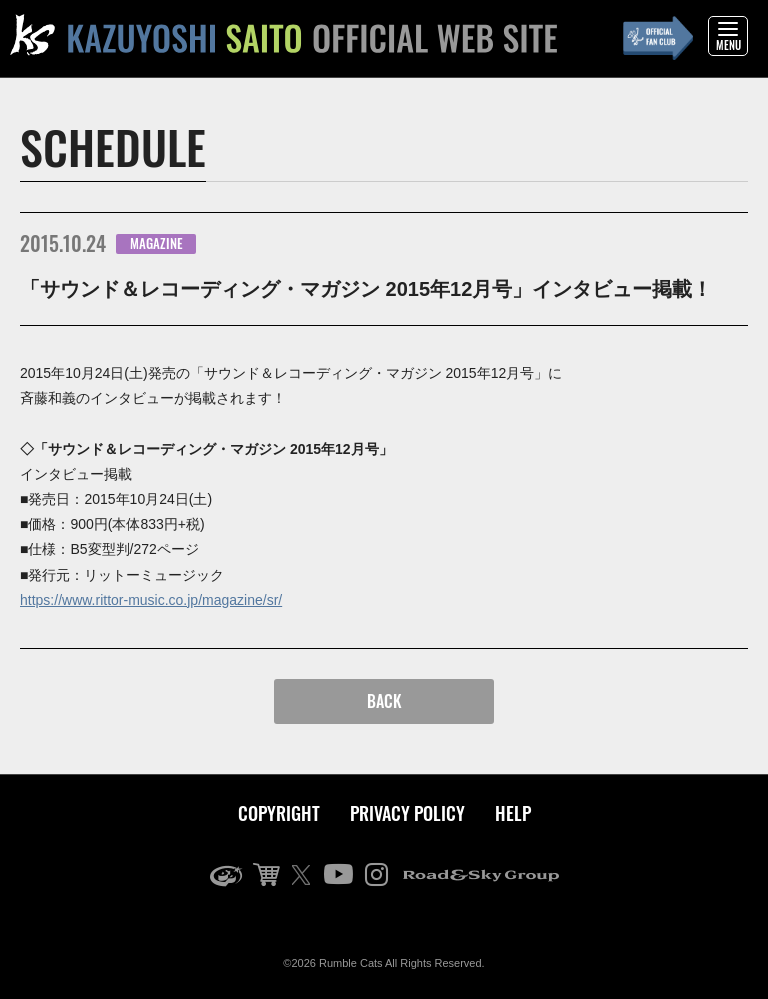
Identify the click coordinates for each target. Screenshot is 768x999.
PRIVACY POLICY (407, 813)
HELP (513, 813)
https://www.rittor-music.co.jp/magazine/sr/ (151, 600)
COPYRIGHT (279, 813)
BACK (384, 701)
